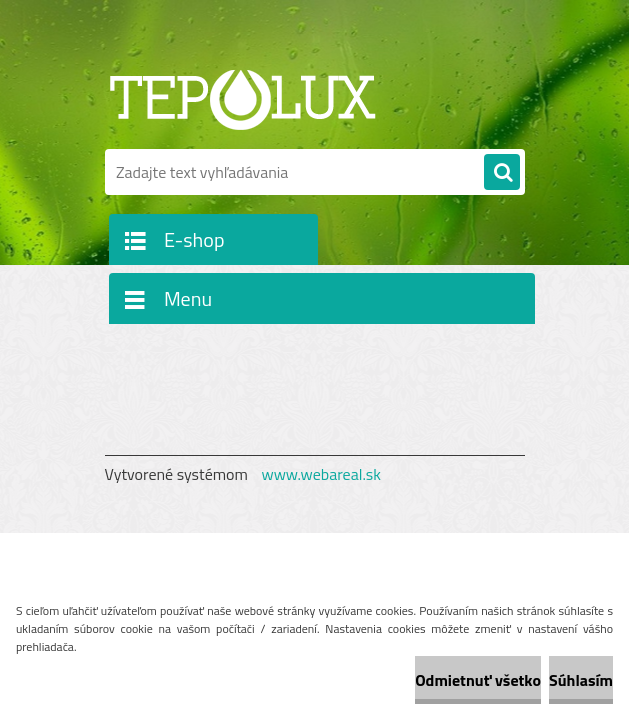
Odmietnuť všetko (478, 680)
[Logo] (242, 97)
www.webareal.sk (321, 474)
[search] (502, 173)
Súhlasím (581, 680)
